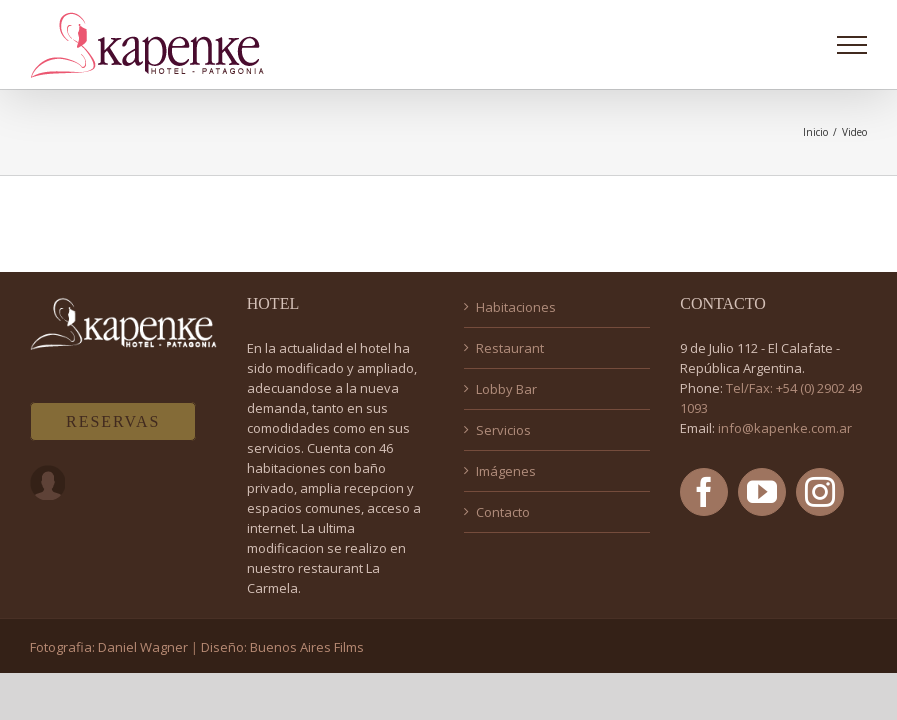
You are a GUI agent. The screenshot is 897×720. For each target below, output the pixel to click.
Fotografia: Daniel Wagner (109, 647)
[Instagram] (820, 492)
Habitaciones (516, 307)
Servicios (503, 430)
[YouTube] (762, 492)
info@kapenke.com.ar (785, 428)
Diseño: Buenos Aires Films (282, 647)
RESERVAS (113, 421)
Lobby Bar (506, 389)
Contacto (503, 512)
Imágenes (506, 471)
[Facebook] (704, 492)
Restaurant (510, 348)
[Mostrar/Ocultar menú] (852, 45)
